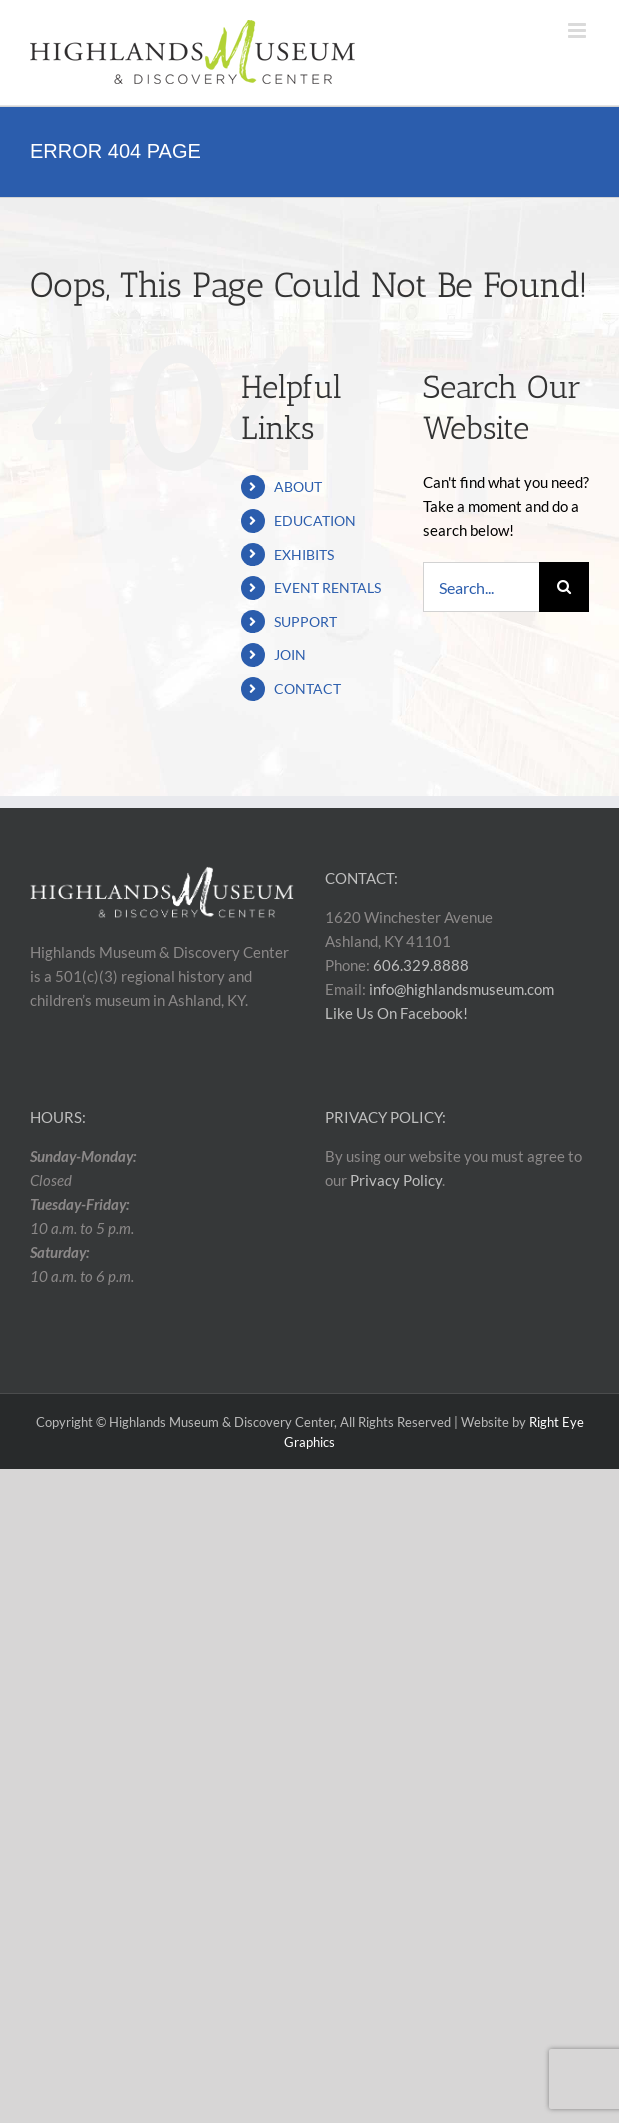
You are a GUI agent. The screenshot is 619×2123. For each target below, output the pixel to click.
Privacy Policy (396, 1180)
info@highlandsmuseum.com (461, 989)
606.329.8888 (421, 965)
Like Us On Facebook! (396, 1013)
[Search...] (481, 587)
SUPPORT (305, 621)
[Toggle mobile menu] (578, 30)
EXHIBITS (304, 554)
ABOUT (298, 486)
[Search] (564, 587)
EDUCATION (315, 520)
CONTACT (307, 688)
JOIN (290, 654)
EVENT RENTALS (327, 587)
